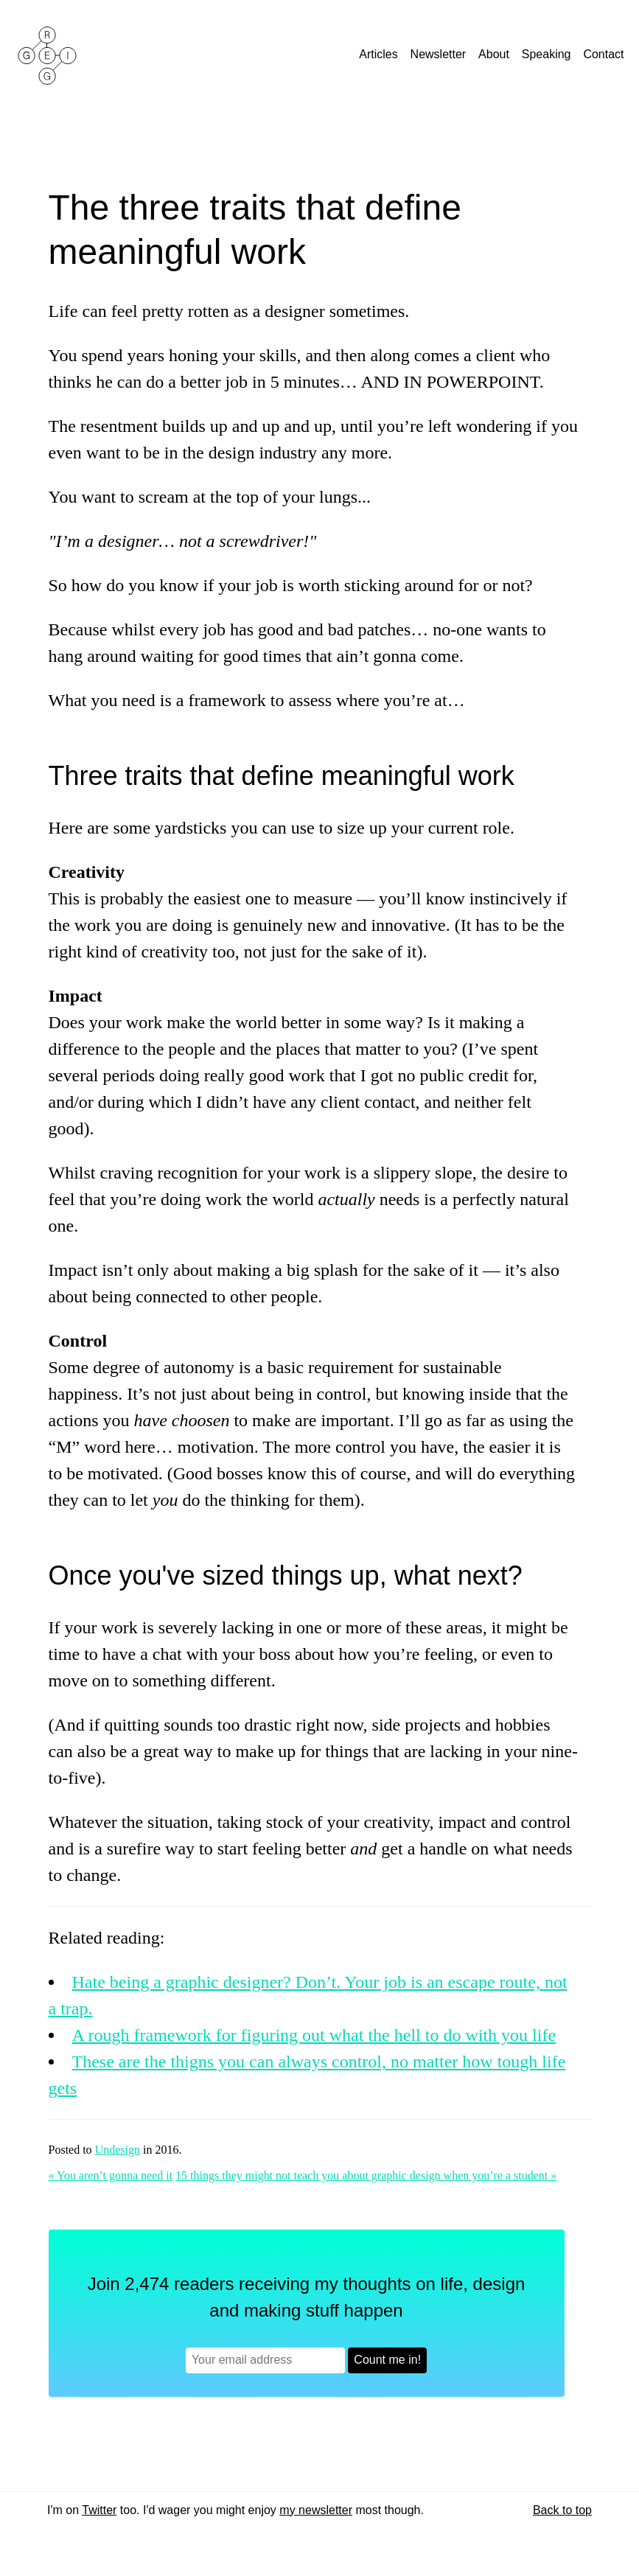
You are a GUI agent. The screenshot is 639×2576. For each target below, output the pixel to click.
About (495, 54)
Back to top (562, 2510)
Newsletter (440, 54)
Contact (605, 54)
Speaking (548, 54)
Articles (380, 54)
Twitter (99, 2510)
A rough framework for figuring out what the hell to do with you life (314, 2035)
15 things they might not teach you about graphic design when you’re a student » (365, 2175)
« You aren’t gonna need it (111, 2175)
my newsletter (315, 2510)
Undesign (117, 2149)
